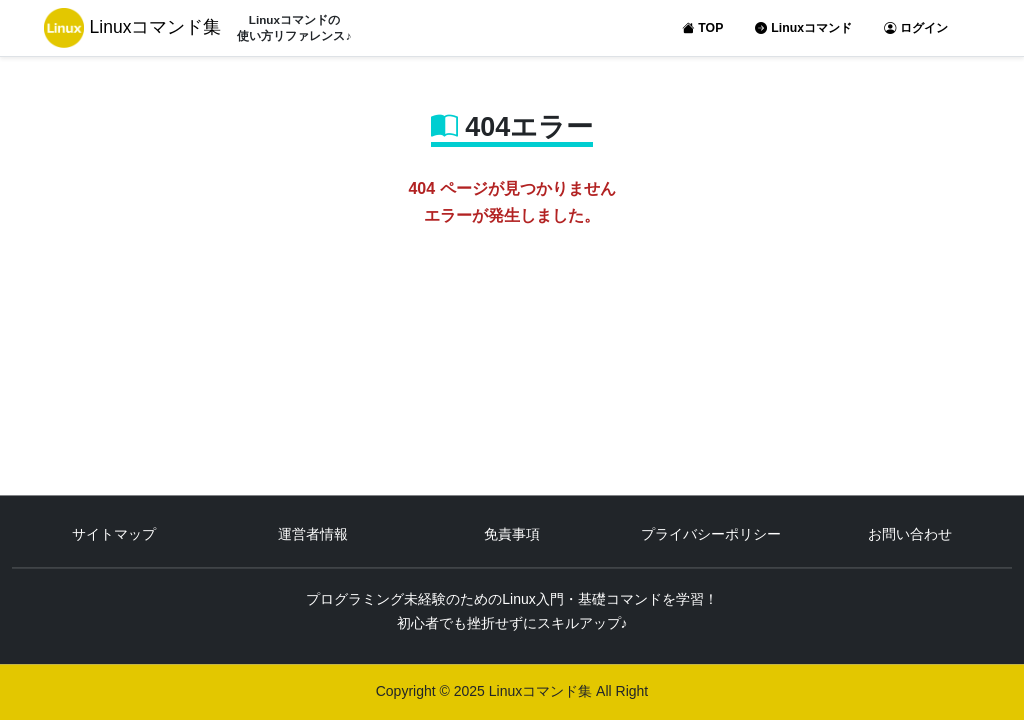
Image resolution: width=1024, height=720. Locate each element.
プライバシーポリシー (711, 535)
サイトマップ (114, 535)
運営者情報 (313, 535)
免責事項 (512, 535)
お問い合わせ (910, 535)
